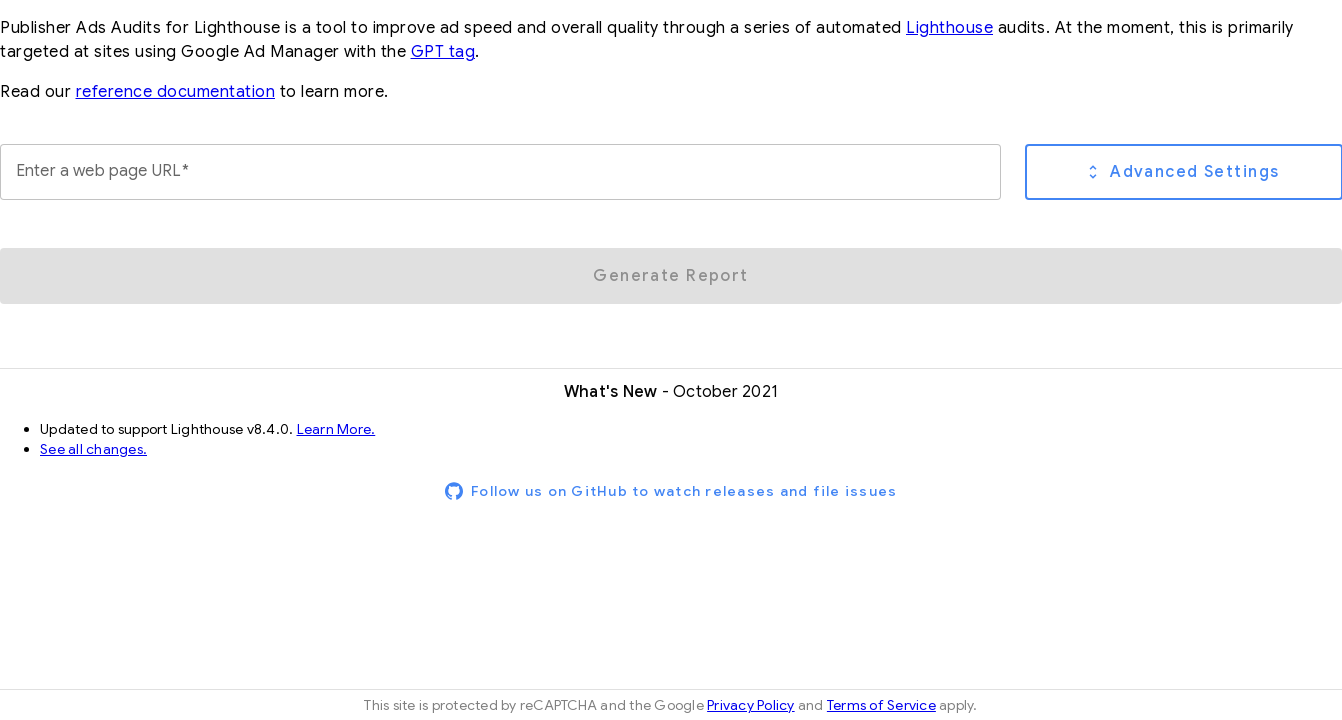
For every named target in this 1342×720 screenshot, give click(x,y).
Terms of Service (881, 705)
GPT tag (443, 52)
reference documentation (176, 92)
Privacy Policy (751, 705)
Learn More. (336, 429)
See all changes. (93, 449)
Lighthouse (949, 28)
